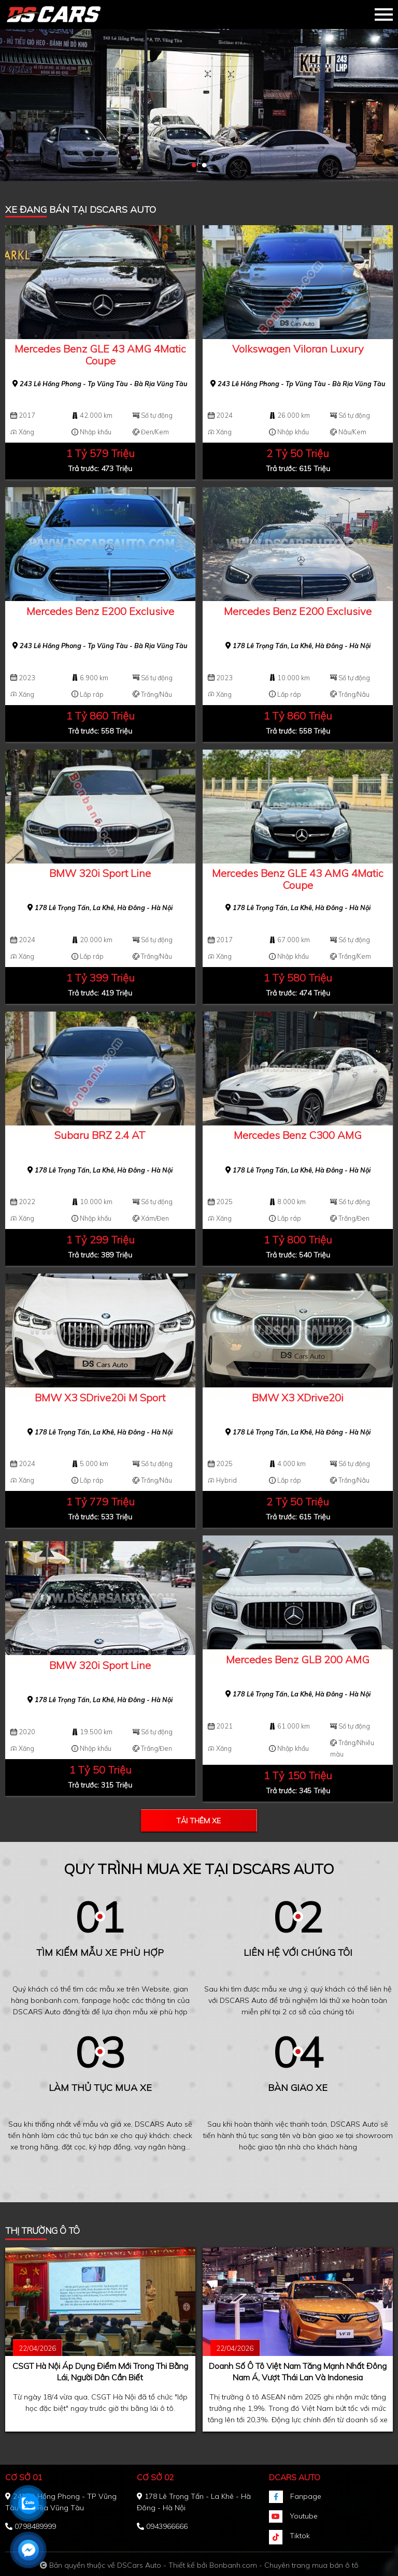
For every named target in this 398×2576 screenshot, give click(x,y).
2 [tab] (204, 165)
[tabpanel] (199, 90)
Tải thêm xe (198, 1820)
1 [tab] (194, 165)
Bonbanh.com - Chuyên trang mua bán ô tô (284, 2565)
